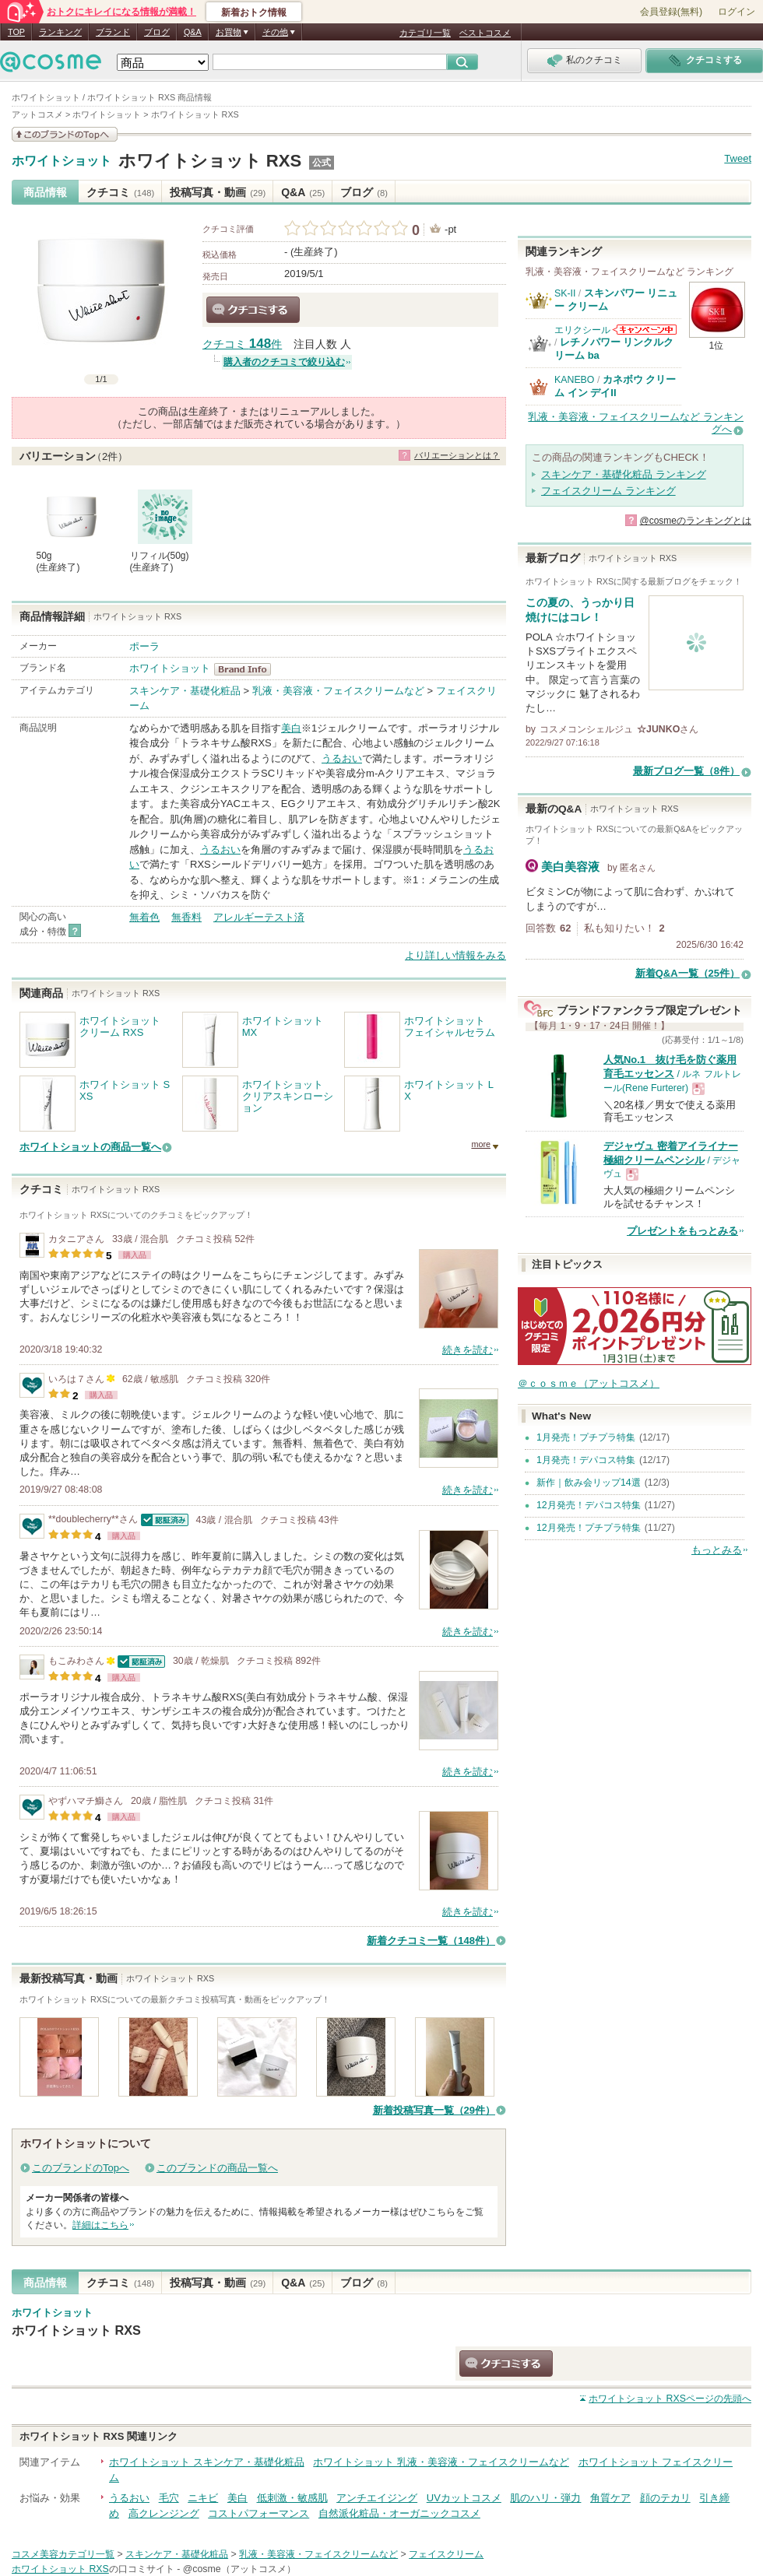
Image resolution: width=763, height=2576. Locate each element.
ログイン (736, 11)
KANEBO (574, 379)
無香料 (186, 917)
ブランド (113, 32)
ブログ (157, 32)
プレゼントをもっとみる (682, 1231)
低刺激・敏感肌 (292, 2498)
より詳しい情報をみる (455, 955)
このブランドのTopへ (80, 2168)
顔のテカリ (665, 2498)
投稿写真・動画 (217, 192)
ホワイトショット (61, 161)
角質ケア (610, 2498)
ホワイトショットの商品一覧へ (90, 1147)
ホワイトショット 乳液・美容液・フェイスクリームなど (441, 2462)
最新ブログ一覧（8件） (686, 771)
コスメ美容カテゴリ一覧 (63, 2554)
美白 (291, 728)
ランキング (60, 32)
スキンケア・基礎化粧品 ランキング (623, 474)
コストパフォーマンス (258, 2513)
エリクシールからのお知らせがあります (644, 330)
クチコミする (253, 310)
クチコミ (120, 192)
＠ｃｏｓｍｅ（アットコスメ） (588, 1383)
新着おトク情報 (254, 12)
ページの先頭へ (670, 2398)
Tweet (737, 158)
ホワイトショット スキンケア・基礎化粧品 (206, 2462)
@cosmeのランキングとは (695, 520)
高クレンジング (163, 2513)
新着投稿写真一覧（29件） (434, 2110)
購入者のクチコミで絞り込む (284, 361)
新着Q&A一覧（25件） (687, 973)
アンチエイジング (376, 2498)
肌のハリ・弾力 (545, 2498)
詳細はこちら (100, 2225)
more (480, 1144)
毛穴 (169, 2498)
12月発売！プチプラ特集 (588, 1527)
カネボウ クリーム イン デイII (615, 386)
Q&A (193, 32)
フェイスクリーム (446, 2554)
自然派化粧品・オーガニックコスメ (399, 2513)
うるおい (342, 758)
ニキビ (203, 2498)
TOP (16, 32)
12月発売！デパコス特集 (588, 1505)
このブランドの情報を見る (65, 134)
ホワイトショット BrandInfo (247, 669)
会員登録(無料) (671, 11)
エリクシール (582, 330)
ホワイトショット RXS (210, 160)
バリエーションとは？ (457, 455)
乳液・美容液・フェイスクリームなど (338, 691)
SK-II (564, 293)
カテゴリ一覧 (425, 32)
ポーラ (144, 646)
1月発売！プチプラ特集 (585, 1437)
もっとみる (716, 1550)
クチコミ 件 (242, 344)
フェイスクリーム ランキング (608, 491)
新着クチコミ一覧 (431, 1940)
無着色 (144, 917)
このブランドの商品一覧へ (217, 2168)
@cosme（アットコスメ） (239, 2569)
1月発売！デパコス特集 (585, 1460)
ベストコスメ (485, 32)
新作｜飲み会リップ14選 (588, 1482)
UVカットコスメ (464, 2498)
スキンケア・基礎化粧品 (185, 691)
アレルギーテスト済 (258, 917)
